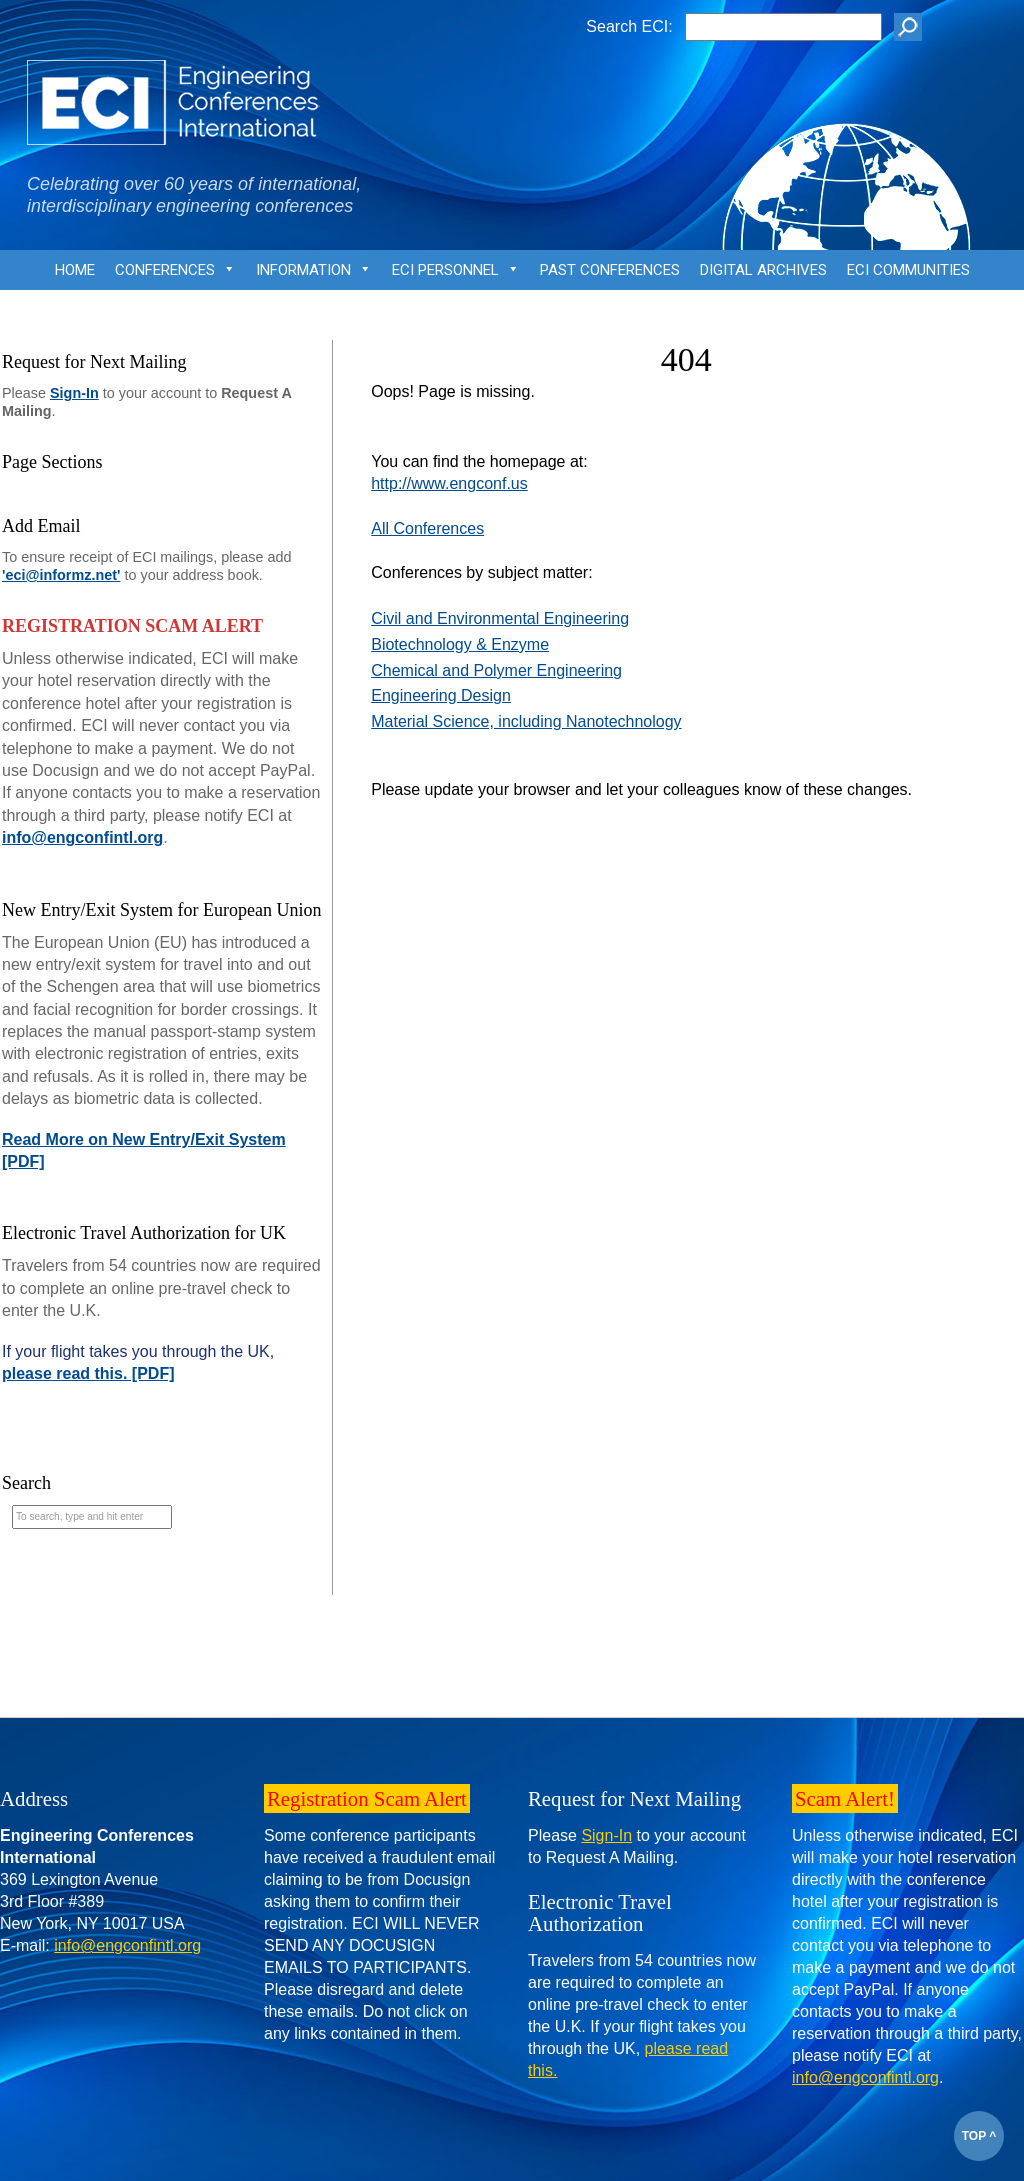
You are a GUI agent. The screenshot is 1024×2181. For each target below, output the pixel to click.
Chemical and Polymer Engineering (496, 670)
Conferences (175, 275)
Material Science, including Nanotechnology (526, 721)
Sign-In (74, 393)
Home (75, 270)
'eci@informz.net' (61, 575)
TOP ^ (979, 2136)
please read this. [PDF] (88, 1373)
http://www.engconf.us (449, 483)
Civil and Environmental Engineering (500, 618)
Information (314, 275)
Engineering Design (441, 695)
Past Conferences (610, 270)
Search (26, 1483)
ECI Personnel (456, 275)
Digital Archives (763, 270)
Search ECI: (629, 26)
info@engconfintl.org (82, 837)
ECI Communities (908, 270)
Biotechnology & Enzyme (460, 644)
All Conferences (427, 528)
